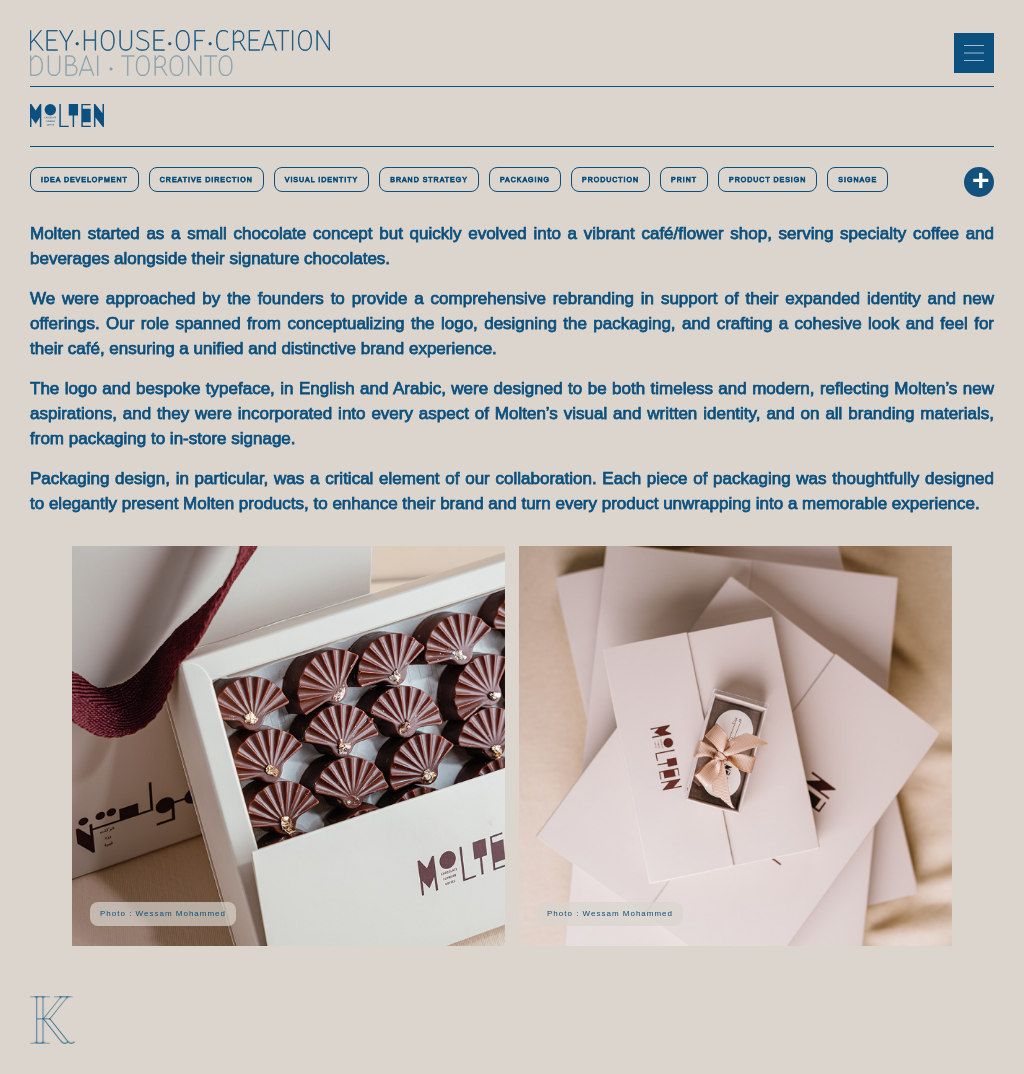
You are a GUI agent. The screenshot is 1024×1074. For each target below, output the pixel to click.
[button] (974, 53)
